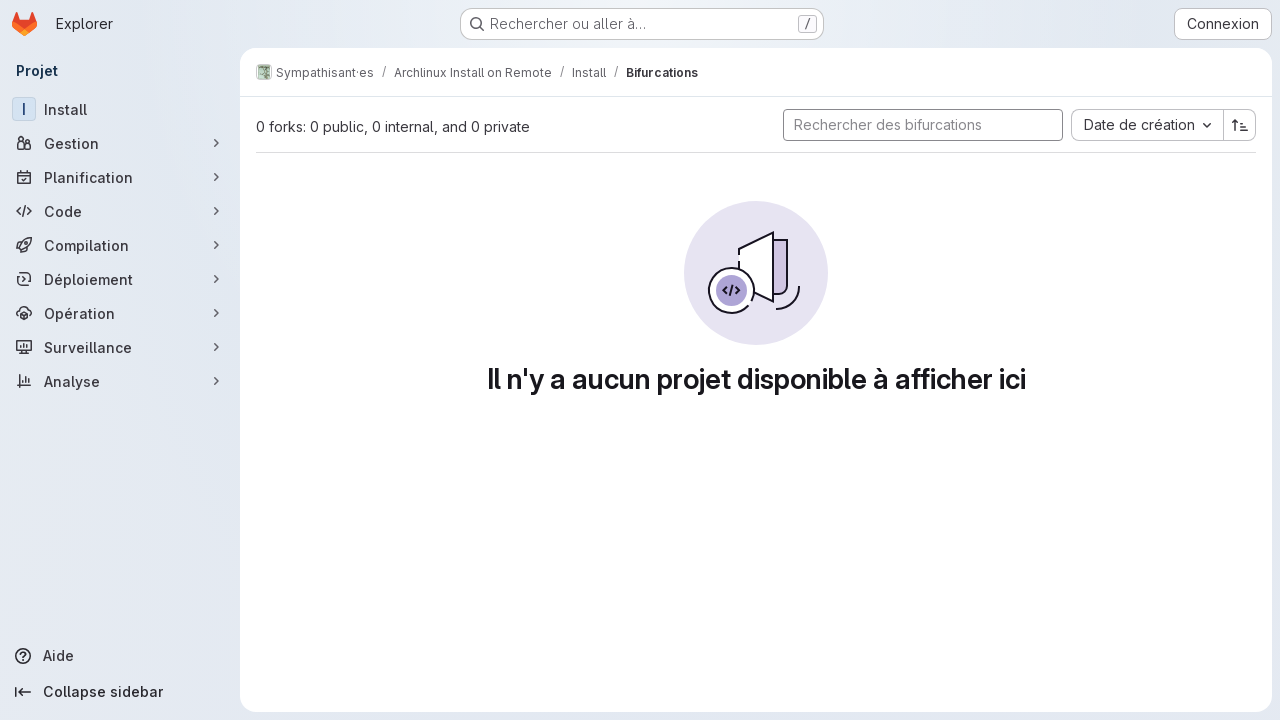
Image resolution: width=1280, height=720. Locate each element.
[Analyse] (120, 381)
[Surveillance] (120, 347)
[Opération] (120, 313)
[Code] (120, 211)
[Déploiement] (120, 279)
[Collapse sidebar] (120, 692)
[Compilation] (120, 245)
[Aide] (120, 656)
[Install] (120, 109)
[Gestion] (120, 143)
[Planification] (120, 177)
